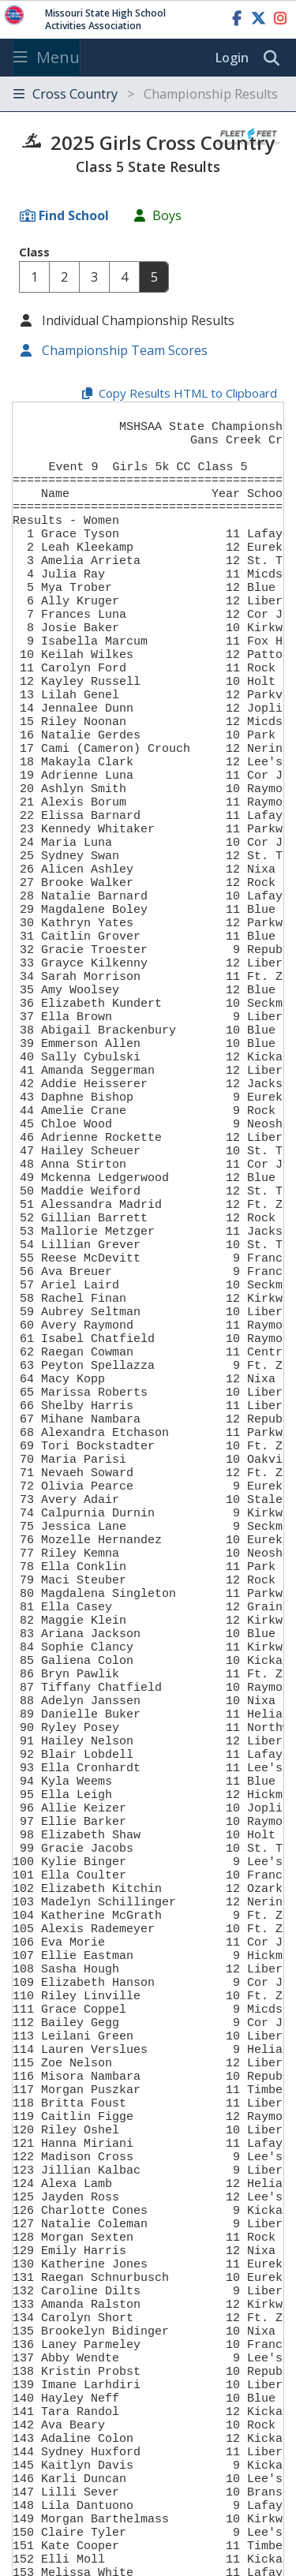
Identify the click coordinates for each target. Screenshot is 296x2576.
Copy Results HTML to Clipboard (188, 393)
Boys (167, 215)
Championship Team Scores (123, 350)
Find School (74, 215)
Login (232, 57)
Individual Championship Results (136, 320)
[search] (275, 58)
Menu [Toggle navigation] (46, 57)
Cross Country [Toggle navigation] (145, 94)
